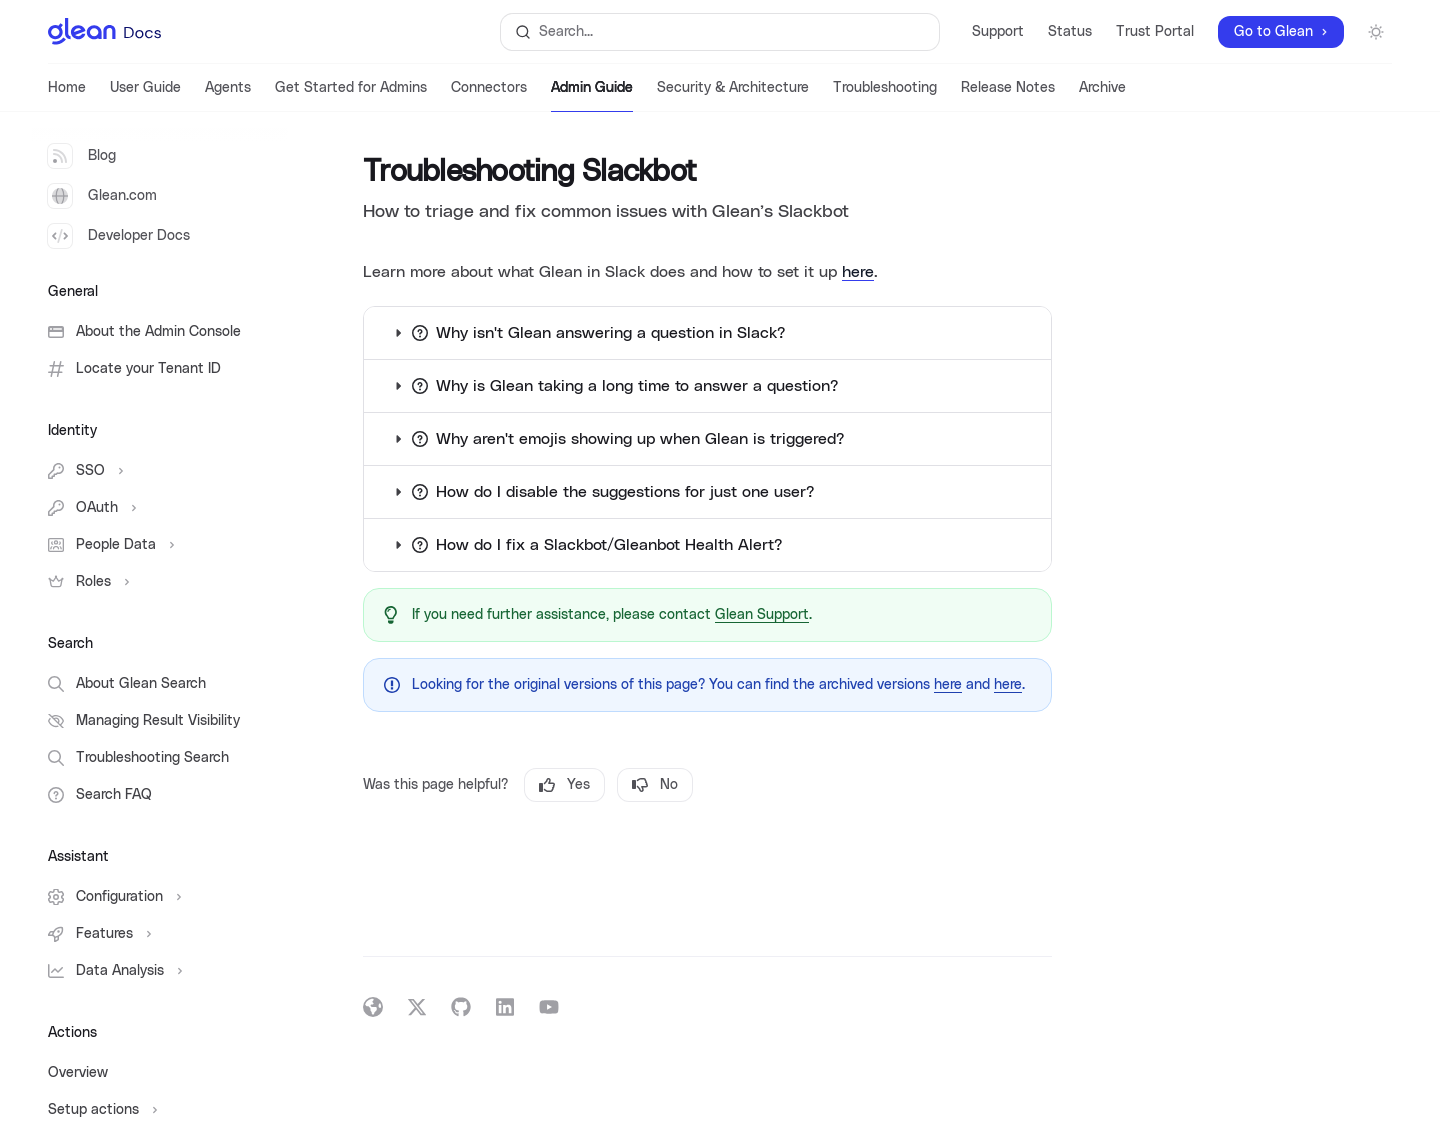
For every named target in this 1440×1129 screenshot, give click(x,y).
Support (998, 32)
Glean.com (102, 196)
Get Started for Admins (351, 96)
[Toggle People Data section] (160, 545)
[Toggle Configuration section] (160, 897)
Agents (228, 96)
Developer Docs (119, 236)
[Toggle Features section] (160, 934)
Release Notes (1008, 96)
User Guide (145, 96)
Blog (82, 156)
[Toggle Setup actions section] (160, 1110)
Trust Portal (1155, 32)
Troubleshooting (885, 96)
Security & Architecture (733, 96)
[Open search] (719, 32)
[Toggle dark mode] (1376, 32)
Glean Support (762, 615)
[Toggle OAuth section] (160, 508)
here (858, 272)
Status (1070, 32)
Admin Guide (592, 96)
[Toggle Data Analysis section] (160, 971)
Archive (1102, 96)
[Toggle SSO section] (160, 471)
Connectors (489, 96)
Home (67, 96)
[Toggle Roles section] (160, 582)
